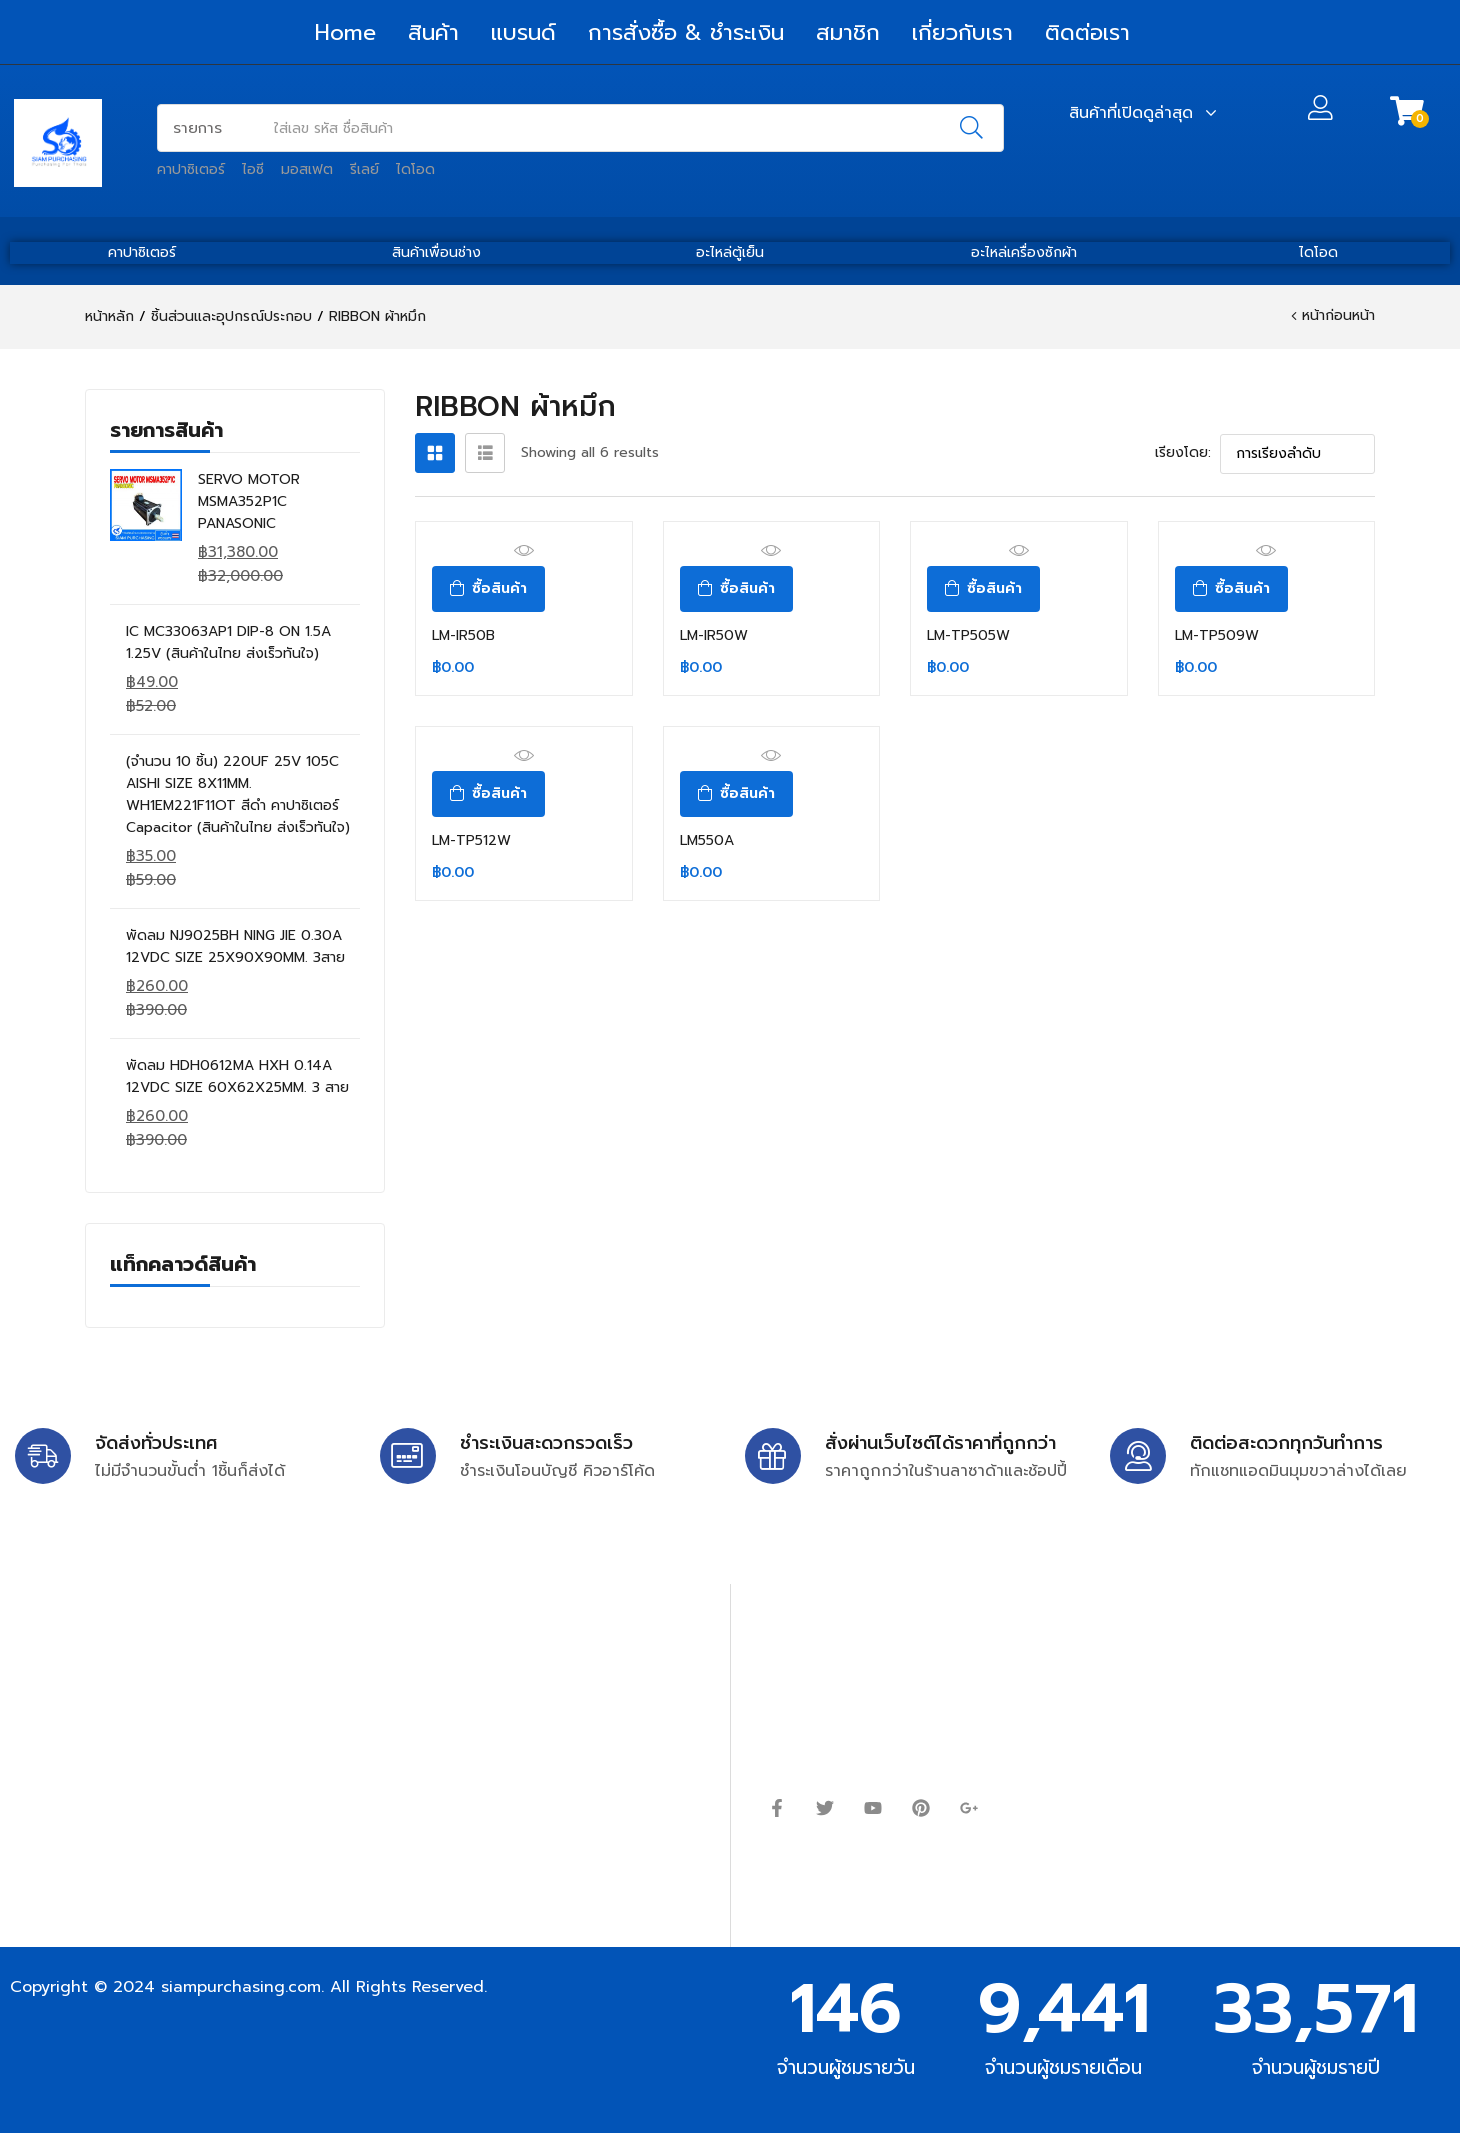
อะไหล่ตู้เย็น (730, 252)
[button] (1407, 111)
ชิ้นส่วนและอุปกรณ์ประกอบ (231, 316)
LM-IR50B (463, 635)
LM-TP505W (968, 635)
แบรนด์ (523, 32)
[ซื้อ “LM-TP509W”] (1231, 589)
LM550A (707, 840)
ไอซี (253, 169)
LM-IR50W (714, 635)
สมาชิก (848, 32)
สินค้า (433, 32)
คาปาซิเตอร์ (191, 169)
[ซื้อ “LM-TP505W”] (983, 589)
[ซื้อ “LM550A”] (736, 794)
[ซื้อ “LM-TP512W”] (488, 794)
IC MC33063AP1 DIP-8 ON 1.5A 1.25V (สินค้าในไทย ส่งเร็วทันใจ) (228, 642)
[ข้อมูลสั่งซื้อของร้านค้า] (1297, 454)
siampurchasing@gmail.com (187, 1695)
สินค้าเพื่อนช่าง (436, 252)
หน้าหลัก (109, 316)
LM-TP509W (1217, 635)
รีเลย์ (364, 169)
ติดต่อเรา (1087, 32)
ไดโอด (415, 169)
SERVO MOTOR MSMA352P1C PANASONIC (249, 501)
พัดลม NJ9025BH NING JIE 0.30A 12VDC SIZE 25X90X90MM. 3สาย (235, 946)
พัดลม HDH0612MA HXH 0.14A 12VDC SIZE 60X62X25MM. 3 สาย (237, 1076)
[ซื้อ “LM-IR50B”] (488, 589)
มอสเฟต (307, 169)
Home (345, 32)
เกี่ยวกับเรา (962, 32)
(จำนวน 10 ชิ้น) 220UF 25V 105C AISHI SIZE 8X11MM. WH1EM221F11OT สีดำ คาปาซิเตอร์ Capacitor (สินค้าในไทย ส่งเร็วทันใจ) (238, 794)
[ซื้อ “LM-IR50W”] (736, 589)
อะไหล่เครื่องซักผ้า (1024, 252)
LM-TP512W (471, 840)
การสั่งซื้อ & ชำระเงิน (686, 32)
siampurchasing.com (241, 1987)
